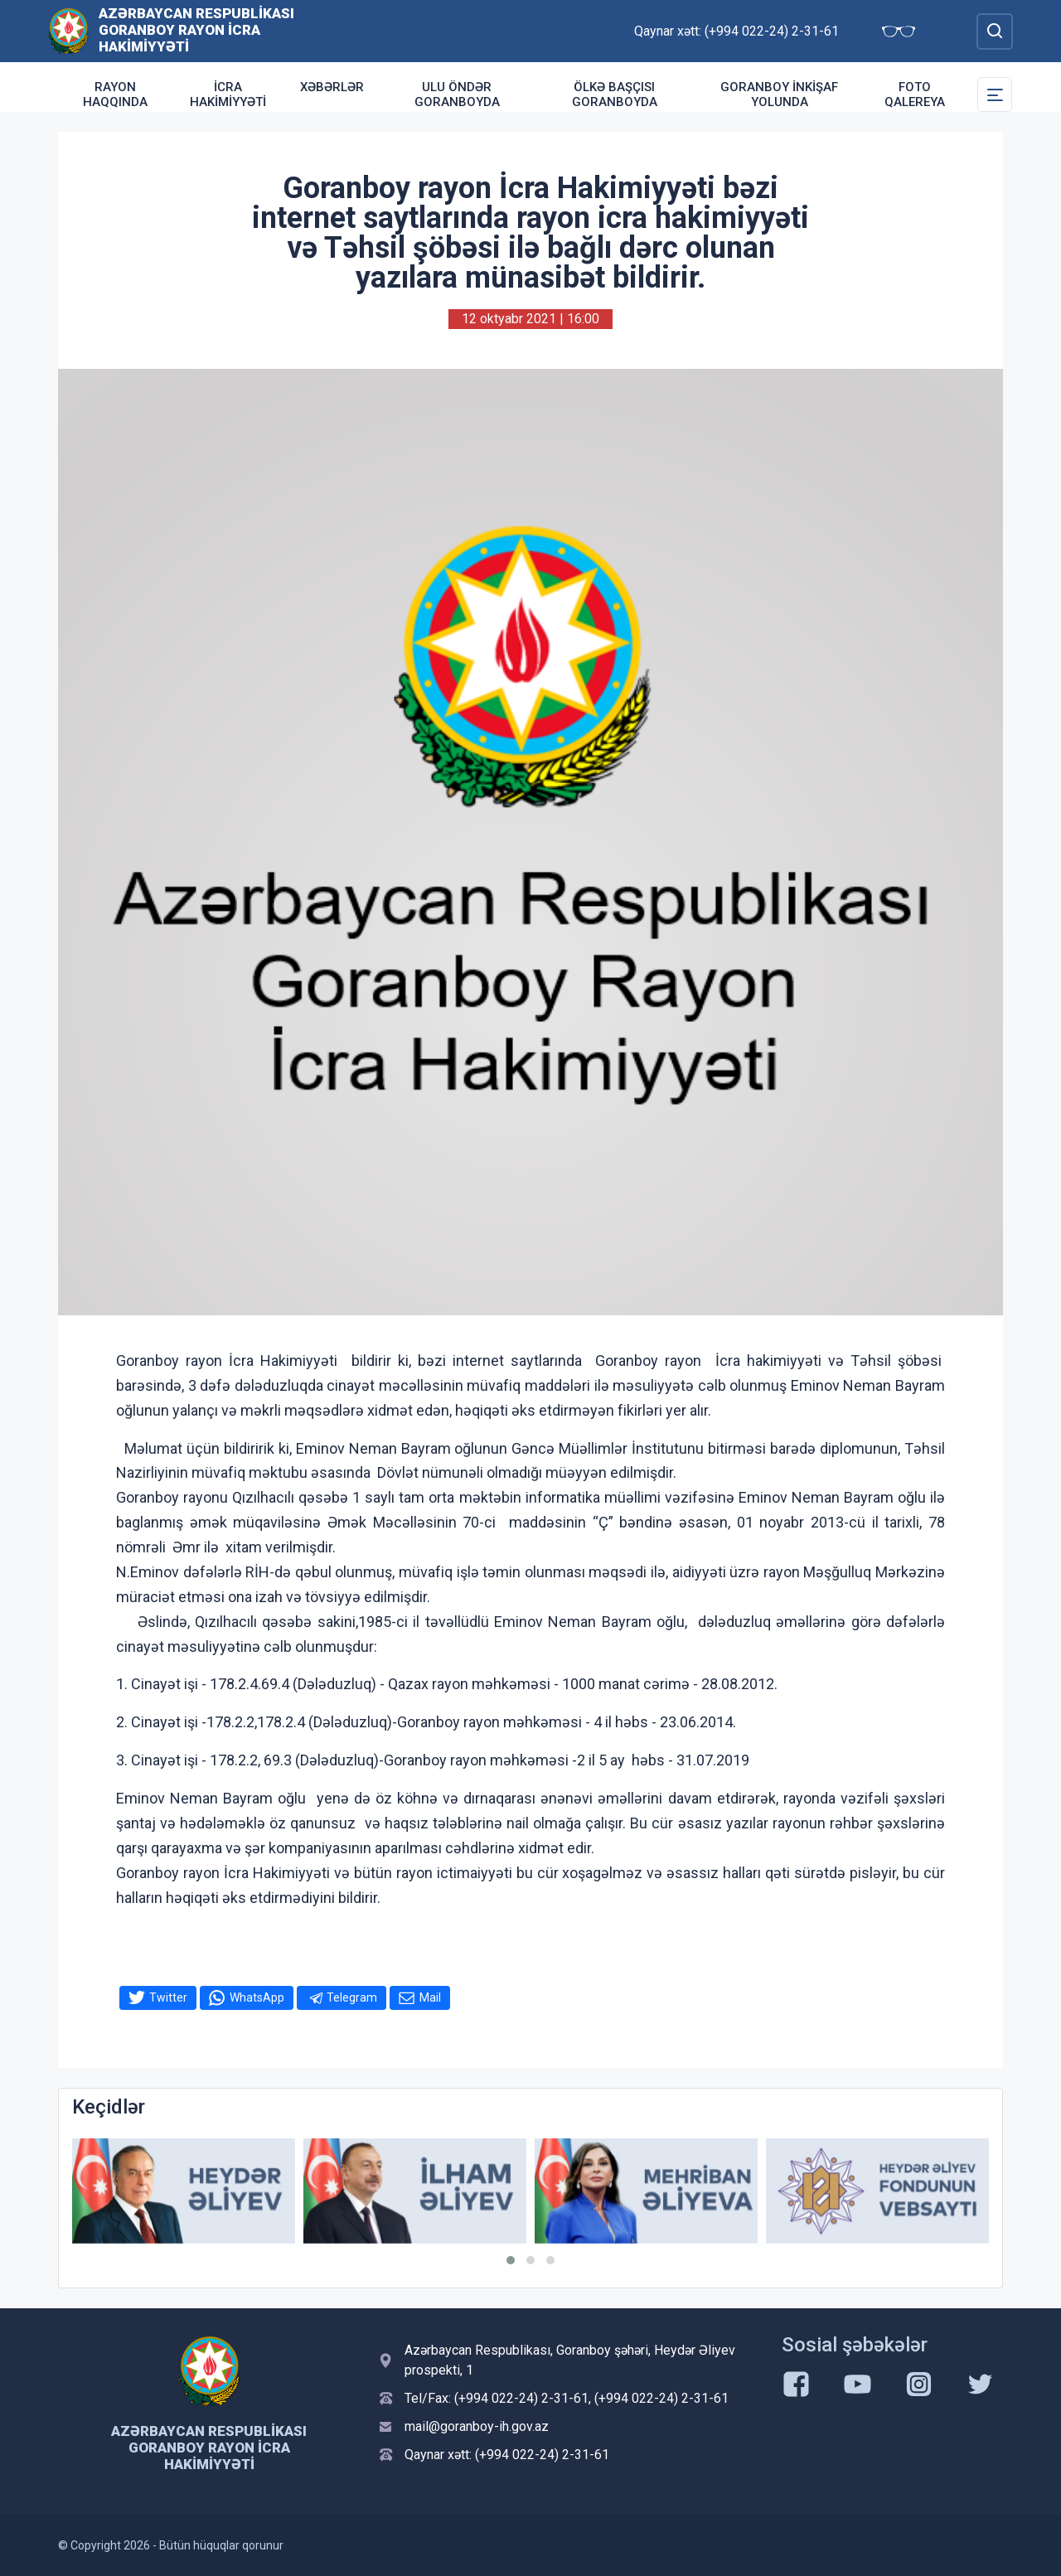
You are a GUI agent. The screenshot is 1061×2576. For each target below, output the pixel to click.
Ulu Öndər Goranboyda (457, 94)
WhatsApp (257, 1997)
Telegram (352, 1997)
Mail (430, 1997)
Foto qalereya (914, 94)
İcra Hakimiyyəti (228, 94)
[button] (511, 2260)
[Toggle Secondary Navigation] (994, 94)
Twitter (168, 1997)
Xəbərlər (332, 87)
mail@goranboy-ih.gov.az (477, 2426)
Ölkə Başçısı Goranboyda (614, 94)
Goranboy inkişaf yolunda (779, 94)
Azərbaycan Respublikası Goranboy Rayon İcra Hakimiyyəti (196, 30)
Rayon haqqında (115, 94)
